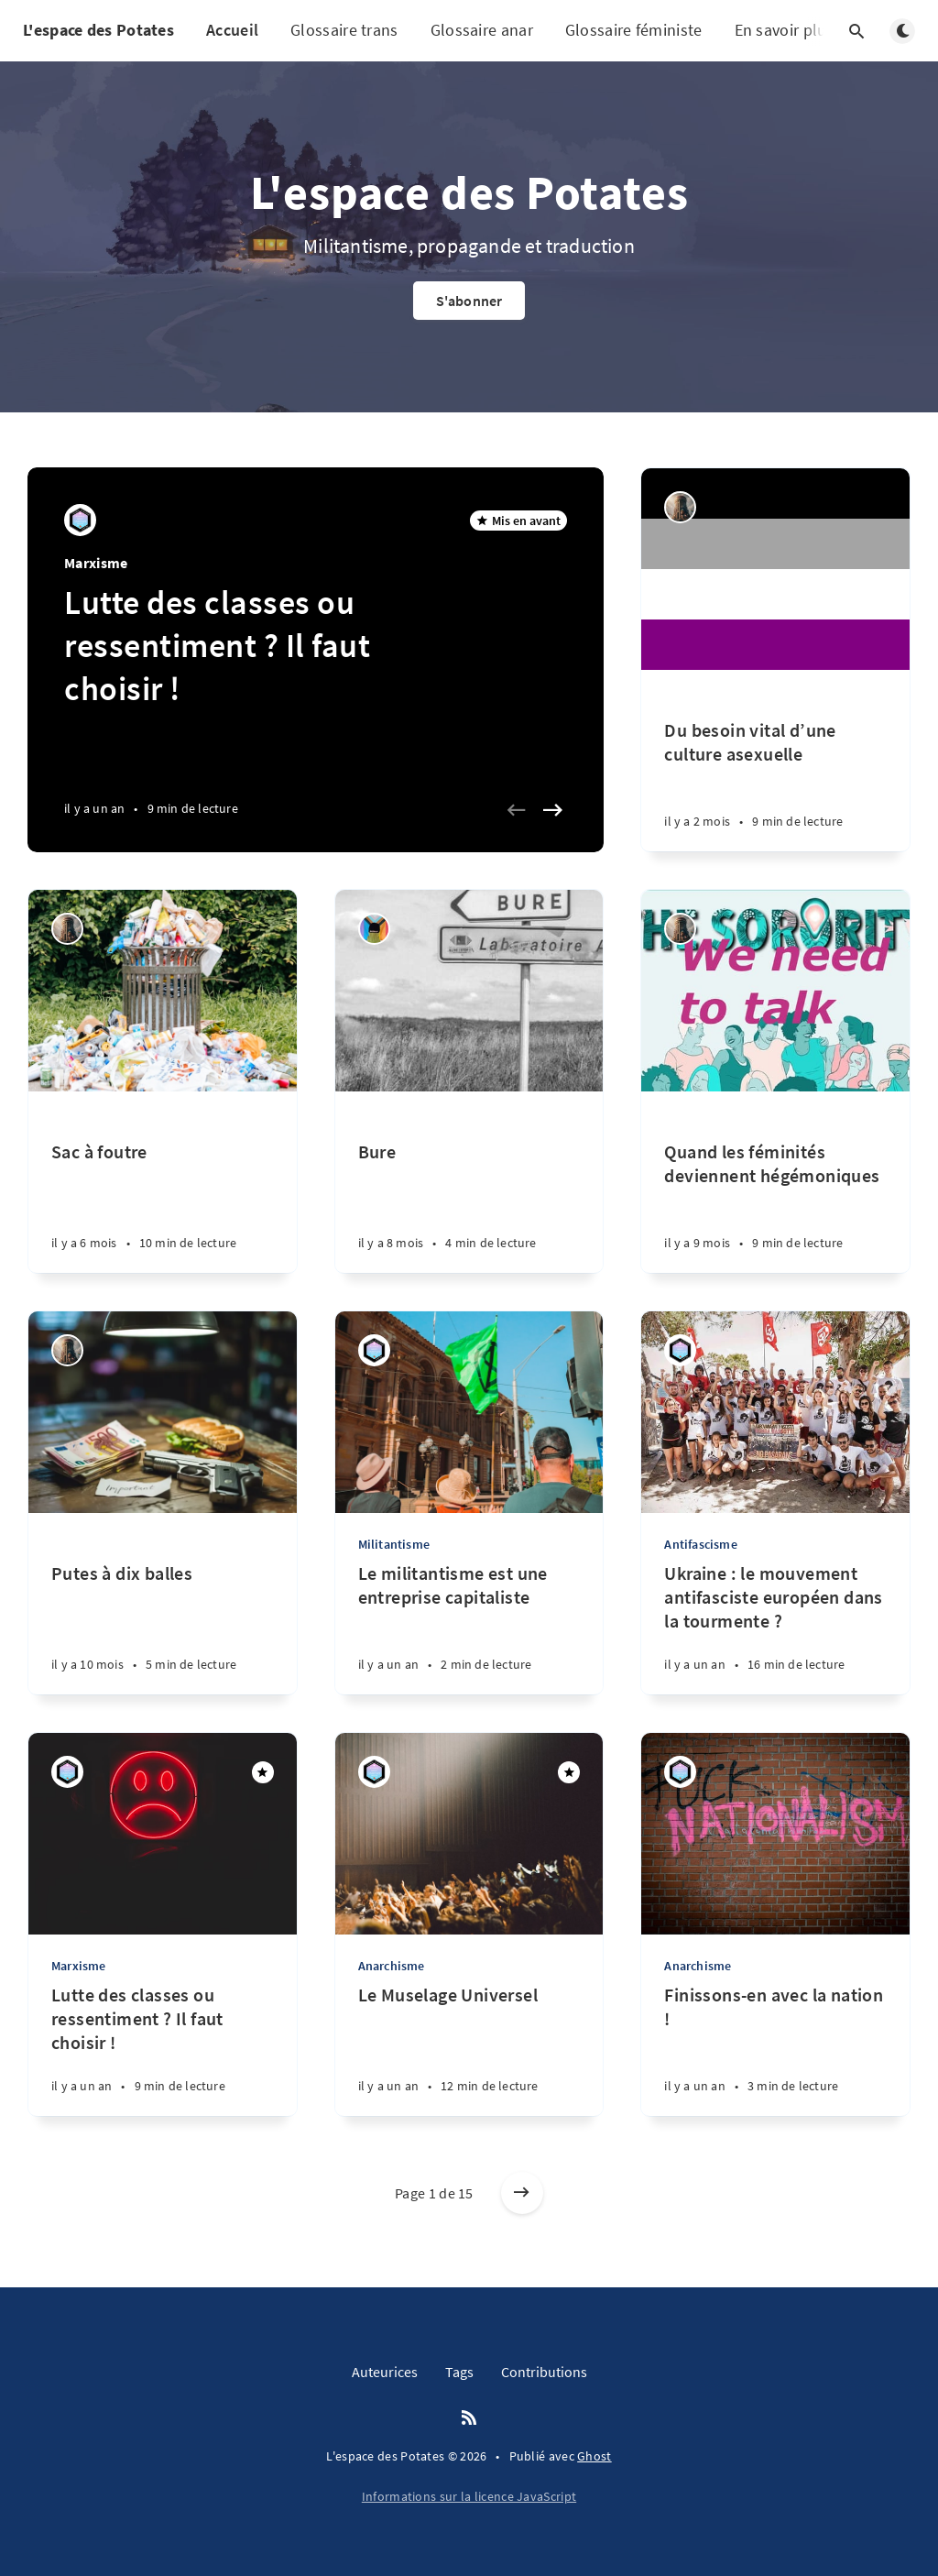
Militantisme (394, 1544)
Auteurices (385, 2371)
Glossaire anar (482, 29)
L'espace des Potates (98, 29)
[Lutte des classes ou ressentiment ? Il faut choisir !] (162, 2049)
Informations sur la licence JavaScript (469, 2496)
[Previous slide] (515, 810)
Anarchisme (391, 1965)
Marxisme (95, 563)
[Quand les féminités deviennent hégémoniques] (775, 1182)
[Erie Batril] (374, 929)
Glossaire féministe (634, 29)
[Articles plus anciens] (522, 2193)
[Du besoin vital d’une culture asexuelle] (775, 760)
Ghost (594, 2456)
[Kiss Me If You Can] (680, 507)
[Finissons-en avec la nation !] (775, 2049)
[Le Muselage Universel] (469, 2049)
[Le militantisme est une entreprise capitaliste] (469, 1628)
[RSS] (469, 2418)
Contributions (544, 2371)
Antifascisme (700, 1544)
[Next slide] (552, 810)
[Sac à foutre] (162, 1182)
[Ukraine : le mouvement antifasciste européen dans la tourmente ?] (775, 1628)
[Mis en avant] (263, 1772)
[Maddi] (80, 520)
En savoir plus (796, 30)
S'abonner (469, 300)
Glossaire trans (344, 29)
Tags (459, 2371)
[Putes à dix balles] (162, 1603)
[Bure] (469, 1182)
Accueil (232, 29)
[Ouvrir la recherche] (856, 31)
